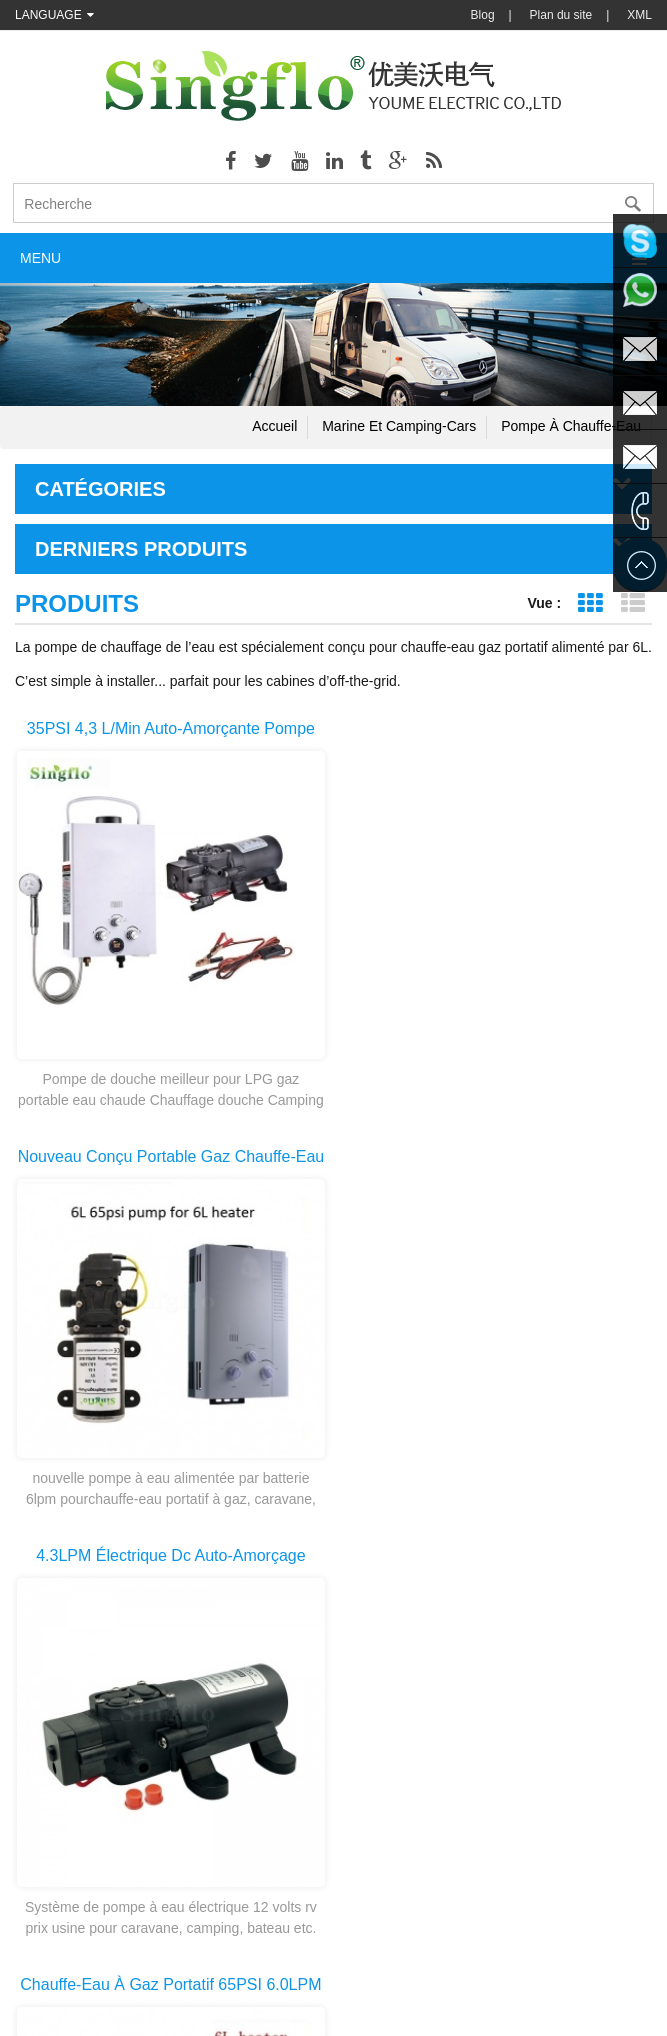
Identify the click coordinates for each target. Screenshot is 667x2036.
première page (268, 1577)
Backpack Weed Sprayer (427, 1966)
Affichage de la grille (589, 603)
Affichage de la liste (632, 603)
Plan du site (561, 15)
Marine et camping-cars (399, 426)
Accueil (274, 426)
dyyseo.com (536, 2006)
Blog (483, 15)
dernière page (400, 1577)
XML (639, 15)
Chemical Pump (299, 1966)
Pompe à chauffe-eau (571, 426)
